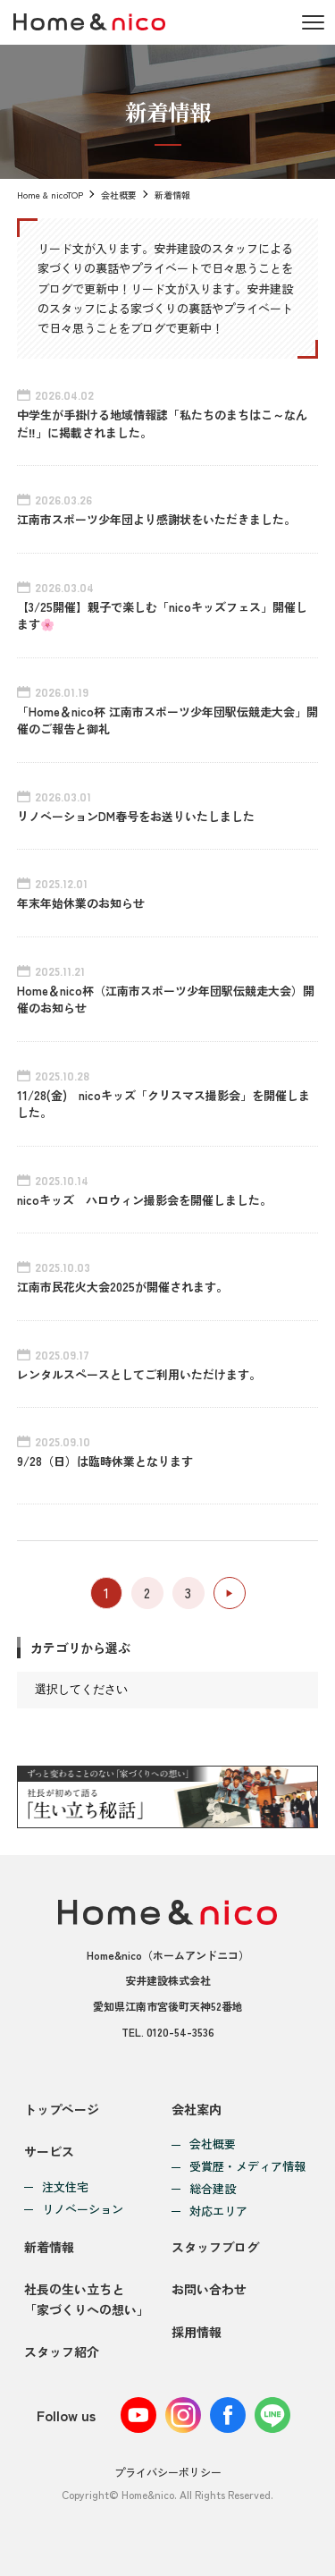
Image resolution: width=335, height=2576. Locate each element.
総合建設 (212, 2189)
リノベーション (82, 2209)
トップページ (61, 2109)
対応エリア (218, 2211)
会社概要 (119, 194)
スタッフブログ (215, 2247)
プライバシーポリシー (168, 2471)
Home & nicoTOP (50, 194)
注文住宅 (65, 2187)
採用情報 (197, 2332)
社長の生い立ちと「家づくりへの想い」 (86, 2299)
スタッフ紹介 (61, 2351)
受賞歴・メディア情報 (247, 2166)
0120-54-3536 (180, 2031)
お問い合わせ (209, 2289)
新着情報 (49, 2247)
